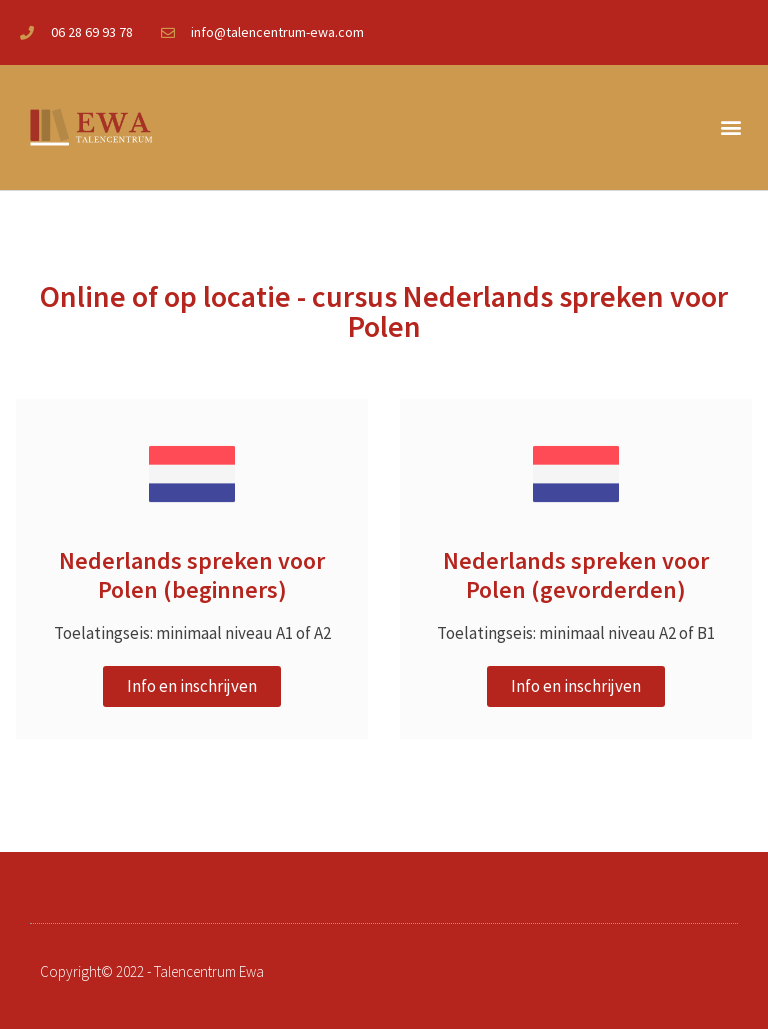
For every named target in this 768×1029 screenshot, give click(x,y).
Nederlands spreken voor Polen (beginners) (192, 575)
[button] (731, 127)
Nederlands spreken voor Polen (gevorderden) (576, 575)
